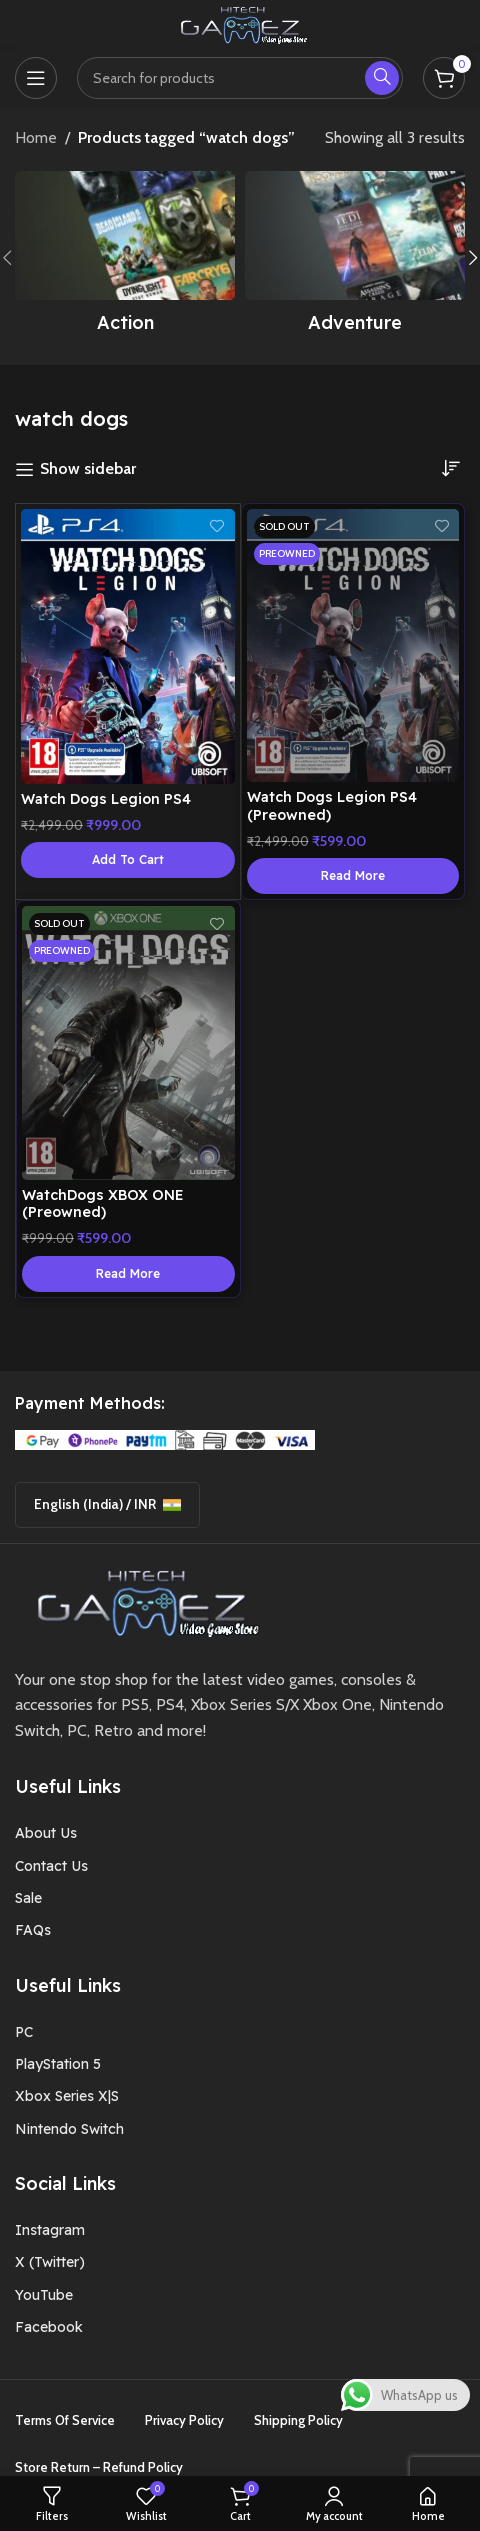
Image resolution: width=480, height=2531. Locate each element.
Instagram (50, 2230)
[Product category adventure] (355, 258)
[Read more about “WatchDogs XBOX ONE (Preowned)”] (128, 1274)
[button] (128, 860)
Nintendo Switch (69, 2129)
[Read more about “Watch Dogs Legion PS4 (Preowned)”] (353, 876)
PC (24, 2032)
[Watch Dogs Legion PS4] (128, 646)
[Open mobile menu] (36, 78)
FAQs (33, 1930)
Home (36, 137)
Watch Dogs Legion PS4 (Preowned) (332, 805)
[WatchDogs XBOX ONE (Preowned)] (128, 1042)
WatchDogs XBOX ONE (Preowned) (103, 1203)
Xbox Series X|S (67, 2096)
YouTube (44, 2295)
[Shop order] (450, 468)
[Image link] (141, 1601)
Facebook (49, 2327)
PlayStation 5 (58, 2064)
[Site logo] (240, 23)
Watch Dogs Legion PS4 (106, 799)
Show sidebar (88, 469)
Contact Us (51, 1866)
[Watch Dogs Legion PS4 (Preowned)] (353, 645)
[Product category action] (125, 258)
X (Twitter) (50, 2262)
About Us (46, 1833)
